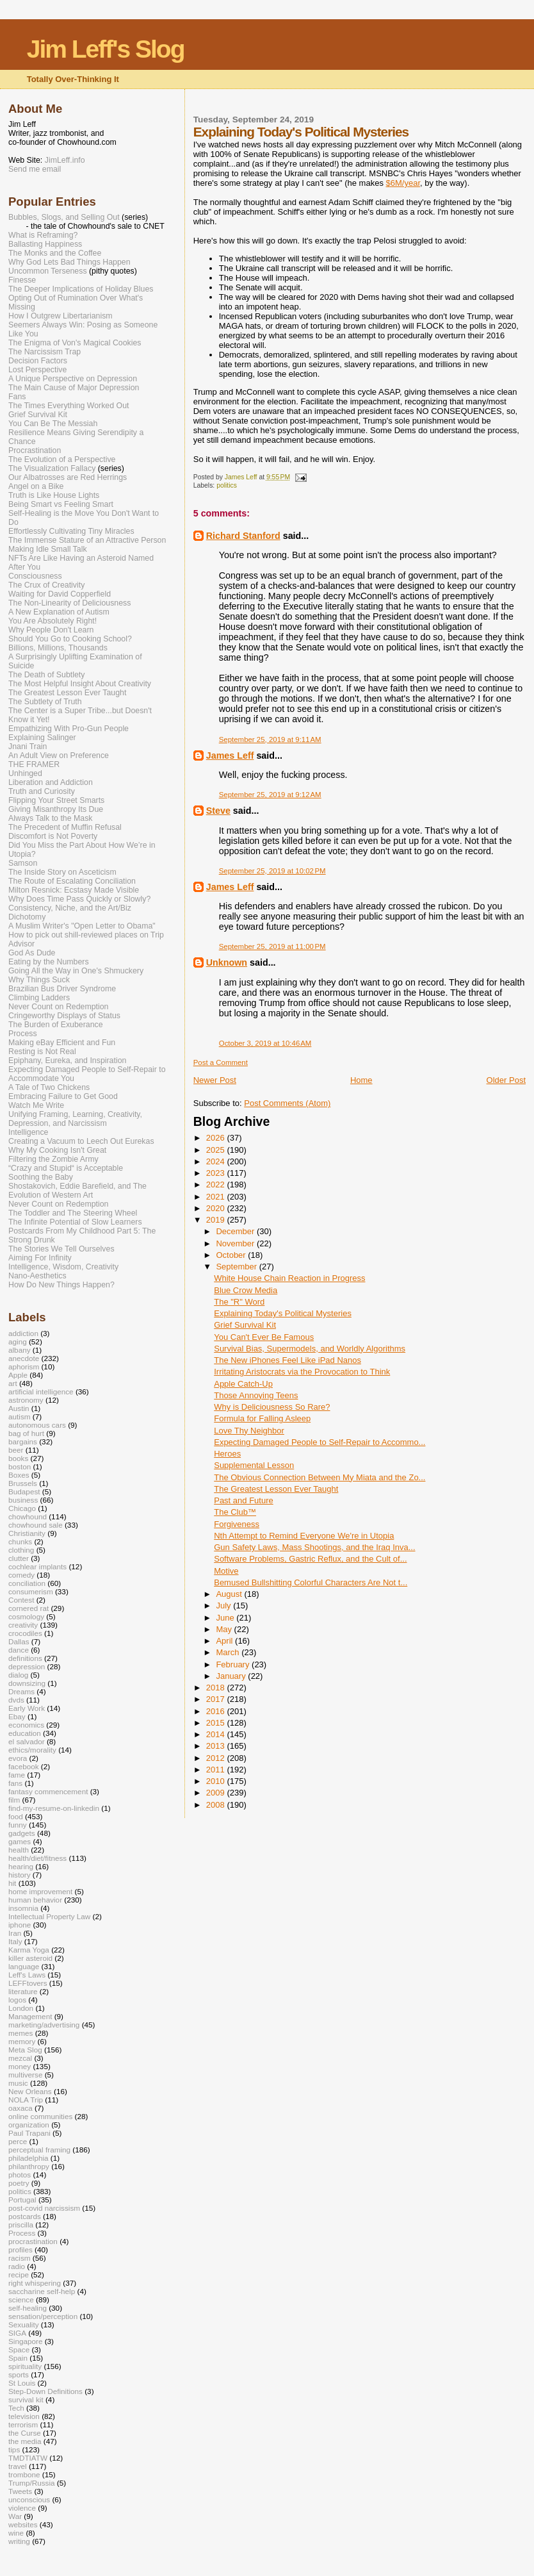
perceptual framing (39, 2149)
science (21, 2299)
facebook (23, 1766)
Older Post (506, 1080)
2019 (216, 1220)
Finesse (22, 280)
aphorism (23, 1366)
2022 (216, 1184)
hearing (20, 1866)
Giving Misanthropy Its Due (55, 809)
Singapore (25, 2341)
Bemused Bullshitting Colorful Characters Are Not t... (310, 1582)
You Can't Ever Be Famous (264, 1337)
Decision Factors (37, 360)
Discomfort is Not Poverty (52, 836)
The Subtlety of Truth (45, 701)
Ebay (17, 1716)
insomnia (23, 1908)
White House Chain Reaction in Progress (289, 1278)
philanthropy (28, 2166)
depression (26, 1666)
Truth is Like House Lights (53, 495)
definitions (25, 1658)
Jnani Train (27, 746)
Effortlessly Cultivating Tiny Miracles (71, 531)
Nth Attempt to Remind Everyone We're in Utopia (304, 1535)
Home (361, 1080)
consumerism (30, 1591)
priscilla (20, 2224)
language (23, 1966)
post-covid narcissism (44, 2208)
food (15, 1816)
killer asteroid (30, 1958)
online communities (40, 2116)
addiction (23, 1333)
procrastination (33, 2241)
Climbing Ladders (39, 997)
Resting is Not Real (42, 1051)
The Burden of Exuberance (55, 1024)
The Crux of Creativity (46, 585)
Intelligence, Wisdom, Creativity (63, 1266)
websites (23, 2524)
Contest (21, 1600)
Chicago (22, 1508)
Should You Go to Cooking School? (70, 638)
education (24, 1733)
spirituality (25, 2366)
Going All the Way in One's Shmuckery (75, 970)
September (237, 1266)
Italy (15, 1941)
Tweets (20, 2491)
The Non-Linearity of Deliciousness (69, 603)
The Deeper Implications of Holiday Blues (80, 289)
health (18, 1849)
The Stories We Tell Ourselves (61, 1248)
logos (17, 1999)
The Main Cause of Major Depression (73, 387)
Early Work (26, 1708)
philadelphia (28, 2158)
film (14, 1800)
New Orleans (30, 2091)
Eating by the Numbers (48, 961)
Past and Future (243, 1500)
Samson (22, 863)
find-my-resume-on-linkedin (53, 1808)
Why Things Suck (39, 979)
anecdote (23, 1358)
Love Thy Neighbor (249, 1430)
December (236, 1231)
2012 (216, 1758)
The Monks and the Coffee (54, 253)
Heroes (227, 1453)
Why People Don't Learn (50, 629)
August (230, 1594)
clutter (18, 1558)
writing (19, 2541)
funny (17, 1825)
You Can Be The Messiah (52, 423)
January (232, 1676)
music (18, 2083)
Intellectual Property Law (49, 1916)
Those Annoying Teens (256, 1395)
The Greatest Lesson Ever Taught (276, 1489)
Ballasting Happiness (45, 244)
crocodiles (25, 1633)
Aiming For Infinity (40, 1257)
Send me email (34, 169)
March (228, 1652)
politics (226, 485)
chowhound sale (35, 1525)
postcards (24, 2216)
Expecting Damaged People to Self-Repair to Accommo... (319, 1442)
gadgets (21, 1833)
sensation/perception (42, 2316)
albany (19, 1350)
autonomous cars (37, 1425)
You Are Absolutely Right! (52, 620)
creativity (23, 1625)
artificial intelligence (41, 1391)
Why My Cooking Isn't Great (57, 1150)
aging (17, 1341)
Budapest (24, 1491)
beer (15, 1450)
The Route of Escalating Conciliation (72, 881)
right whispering (34, 2283)
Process (22, 1033)
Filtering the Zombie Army (53, 1159)
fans (15, 1783)
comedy (21, 1575)
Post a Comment (220, 1062)
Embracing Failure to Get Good (63, 1096)
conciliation (26, 1583)
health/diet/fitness (37, 1858)
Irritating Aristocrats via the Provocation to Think (302, 1371)
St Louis (21, 2383)
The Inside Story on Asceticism (62, 872)
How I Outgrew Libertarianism (60, 315)
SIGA (17, 2333)
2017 (216, 1699)
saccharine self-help (41, 2291)
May (225, 1629)
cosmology (26, 1616)
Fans (17, 396)
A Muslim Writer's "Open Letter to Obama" (82, 925)
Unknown (226, 962)
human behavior (35, 1899)
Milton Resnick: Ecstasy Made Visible (73, 890)
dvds (16, 1700)
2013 (216, 1746)
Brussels (22, 1483)
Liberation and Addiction (50, 782)
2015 (216, 1723)
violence (22, 2508)
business (23, 1500)
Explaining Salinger (42, 737)
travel (17, 2466)
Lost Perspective (37, 369)
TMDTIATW (27, 2458)
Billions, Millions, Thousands (58, 647)
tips (14, 2449)
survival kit (26, 2399)
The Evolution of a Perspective (61, 459)
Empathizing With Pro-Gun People (68, 728)
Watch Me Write (36, 1105)
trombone (24, 2474)
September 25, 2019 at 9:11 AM (270, 739)
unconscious (29, 2499)
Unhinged (25, 773)
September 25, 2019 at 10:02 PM (272, 871)
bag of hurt (26, 1433)
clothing (21, 1550)
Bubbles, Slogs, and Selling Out (64, 217)
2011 (216, 1769)
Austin (18, 1408)
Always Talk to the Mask (50, 818)
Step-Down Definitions (45, 2391)
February (234, 1664)
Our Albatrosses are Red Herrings (67, 477)
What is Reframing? (42, 235)
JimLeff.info (65, 160)
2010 (216, 1781)
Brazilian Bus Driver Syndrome (62, 988)
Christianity (26, 1533)
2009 (216, 1792)
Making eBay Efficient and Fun (61, 1042)
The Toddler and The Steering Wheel (72, 1213)
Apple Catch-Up (243, 1384)
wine (16, 2533)
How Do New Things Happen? (61, 1284)
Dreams (21, 1691)
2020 (216, 1208)
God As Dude (31, 952)
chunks (20, 1541)
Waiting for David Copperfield (59, 594)
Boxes (18, 1475)
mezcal (20, 2058)
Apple (18, 1375)
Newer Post (214, 1080)
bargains (22, 1441)
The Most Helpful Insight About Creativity (79, 683)
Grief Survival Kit (245, 1325)
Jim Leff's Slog (105, 49)
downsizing (26, 1683)
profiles (20, 2249)
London (20, 2008)
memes (20, 2033)
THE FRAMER (34, 764)
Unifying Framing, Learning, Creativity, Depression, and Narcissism (75, 1119)
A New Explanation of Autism (58, 611)
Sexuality (23, 2324)
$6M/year (403, 183)
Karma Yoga (28, 1949)
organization (28, 2124)
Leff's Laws (26, 1974)
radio (16, 2266)
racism (19, 2258)
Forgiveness (236, 1524)
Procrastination (34, 450)
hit (12, 1883)
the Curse (24, 2433)
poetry (18, 2183)
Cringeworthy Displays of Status (64, 1015)
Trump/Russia (31, 2483)
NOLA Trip (25, 2099)
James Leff (230, 755)
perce (17, 2141)
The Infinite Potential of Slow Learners (75, 1222)
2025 (216, 1150)
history (19, 1874)
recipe (18, 2274)
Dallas (18, 1641)
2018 (216, 1687)
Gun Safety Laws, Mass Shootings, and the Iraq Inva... (314, 1547)
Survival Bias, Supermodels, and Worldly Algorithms (309, 1348)
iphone (19, 1924)
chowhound (27, 1516)
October (232, 1255)
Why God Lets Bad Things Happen (69, 262)
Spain (18, 2358)
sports (18, 2374)
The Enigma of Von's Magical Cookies (75, 342)
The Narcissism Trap (44, 351)
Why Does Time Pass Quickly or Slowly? (79, 899)
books (18, 1458)
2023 (216, 1173)
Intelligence (28, 1132)
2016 (216, 1711)
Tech (16, 2408)
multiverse (25, 2074)
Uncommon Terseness (47, 271)
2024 (216, 1161)
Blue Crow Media (245, 1290)
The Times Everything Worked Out (68, 405)
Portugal (22, 2199)
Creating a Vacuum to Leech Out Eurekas (81, 1141)
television (24, 2416)
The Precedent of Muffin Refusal (65, 827)
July (224, 1605)
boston (19, 1466)
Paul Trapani (29, 2133)
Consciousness (35, 576)
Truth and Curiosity (41, 791)
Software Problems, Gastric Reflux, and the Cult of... (310, 1559)
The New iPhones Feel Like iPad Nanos (287, 1360)
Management (30, 2016)
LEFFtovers (27, 1983)
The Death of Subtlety (46, 674)
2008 (216, 1805)
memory (21, 2041)
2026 (216, 1138)
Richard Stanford (243, 536)
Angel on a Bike (35, 486)
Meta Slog (25, 2049)
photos (19, 2174)
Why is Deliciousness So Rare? (272, 1407)
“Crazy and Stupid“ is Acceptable (65, 1168)
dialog (18, 1675)
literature (23, 1991)
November (236, 1243)
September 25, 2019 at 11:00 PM (272, 946)
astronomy (26, 1400)
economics (26, 1725)
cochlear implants (37, 1566)
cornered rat (28, 1608)
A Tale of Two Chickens (49, 1087)
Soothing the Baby (40, 1177)
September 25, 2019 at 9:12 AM (270, 794)
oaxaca (20, 2108)
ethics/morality (32, 1750)
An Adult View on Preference (58, 755)
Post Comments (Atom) (287, 1103)
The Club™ (235, 1512)
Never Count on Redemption (58, 1006)
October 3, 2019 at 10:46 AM (265, 1043)
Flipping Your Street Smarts (56, 800)
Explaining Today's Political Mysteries (283, 1313)
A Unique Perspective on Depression (72, 378)
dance (18, 1650)
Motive (226, 1571)
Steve (218, 810)
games (19, 1841)
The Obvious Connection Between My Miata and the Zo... (319, 1477)
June (226, 1617)
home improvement (40, 1891)
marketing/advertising (43, 2024)
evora (17, 1758)
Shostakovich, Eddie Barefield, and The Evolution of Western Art (77, 1191)
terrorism (23, 2424)
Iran (14, 1933)
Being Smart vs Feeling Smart (60, 504)
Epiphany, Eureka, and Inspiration (67, 1060)
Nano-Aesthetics (37, 1275)
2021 (216, 1196)
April (225, 1641)
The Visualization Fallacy (51, 468)
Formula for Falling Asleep (262, 1418)
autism (19, 1416)
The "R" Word (239, 1302)
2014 (216, 1734)
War (15, 2516)
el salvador (26, 1741)
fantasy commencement (48, 1791)
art (12, 1383)
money (19, 2066)
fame (16, 1775)
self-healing (27, 2308)
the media (24, 2441)
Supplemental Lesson (254, 1465)
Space (18, 2349)
